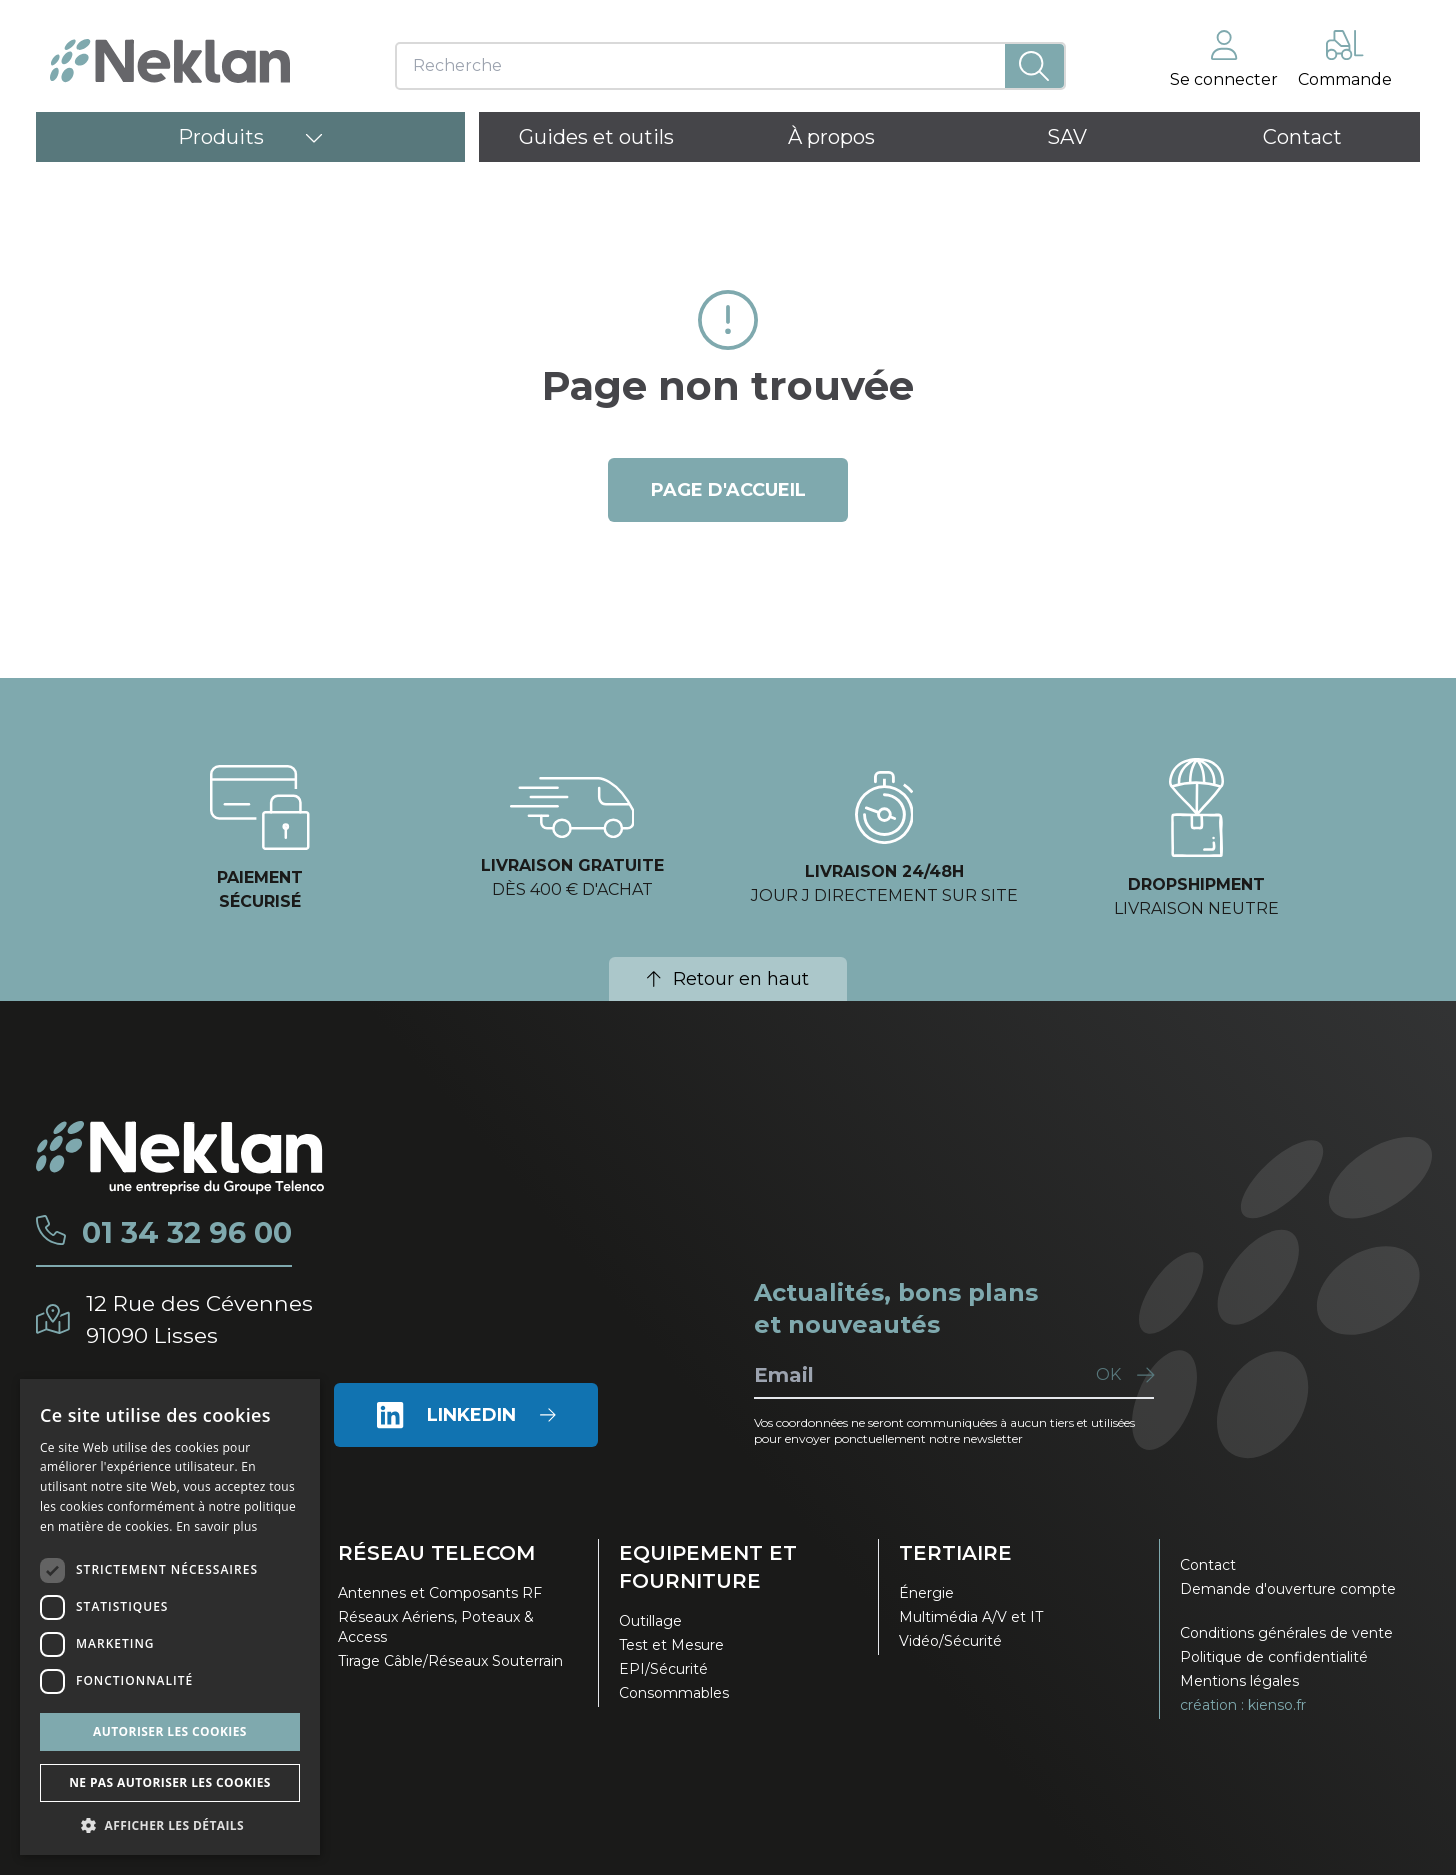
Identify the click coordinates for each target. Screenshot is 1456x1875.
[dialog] (170, 1617)
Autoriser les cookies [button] (170, 1731)
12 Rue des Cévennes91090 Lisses (202, 1318)
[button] (170, 1825)
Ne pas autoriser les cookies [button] (170, 1782)
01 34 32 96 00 (190, 1233)
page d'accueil (728, 490)
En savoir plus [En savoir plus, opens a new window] (216, 1526)
